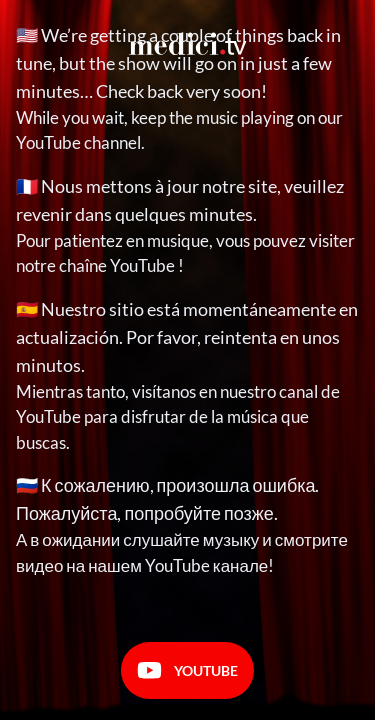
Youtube (187, 670)
